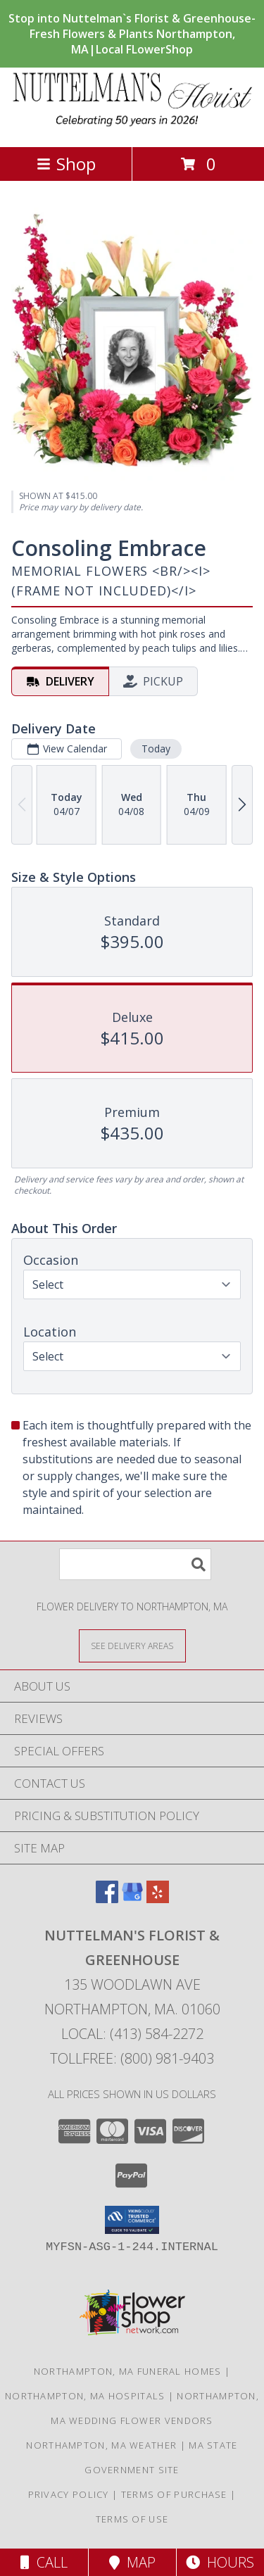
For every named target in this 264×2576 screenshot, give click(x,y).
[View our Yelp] (157, 1898)
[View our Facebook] (107, 1898)
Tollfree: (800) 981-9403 (132, 2058)
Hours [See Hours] (220, 2562)
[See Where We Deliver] (132, 1645)
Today (156, 748)
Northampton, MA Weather (101, 2445)
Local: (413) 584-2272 (132, 2033)
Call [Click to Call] (44, 2562)
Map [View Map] (132, 2562)
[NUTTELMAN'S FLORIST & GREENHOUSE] (132, 126)
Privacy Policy (68, 2494)
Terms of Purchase (174, 2494)
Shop (66, 163)
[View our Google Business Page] (132, 1898)
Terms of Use (132, 2519)
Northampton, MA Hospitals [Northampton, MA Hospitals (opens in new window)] (85, 2395)
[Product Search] (135, 1564)
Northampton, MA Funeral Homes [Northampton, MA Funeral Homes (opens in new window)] (128, 2371)
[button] (132, 2220)
